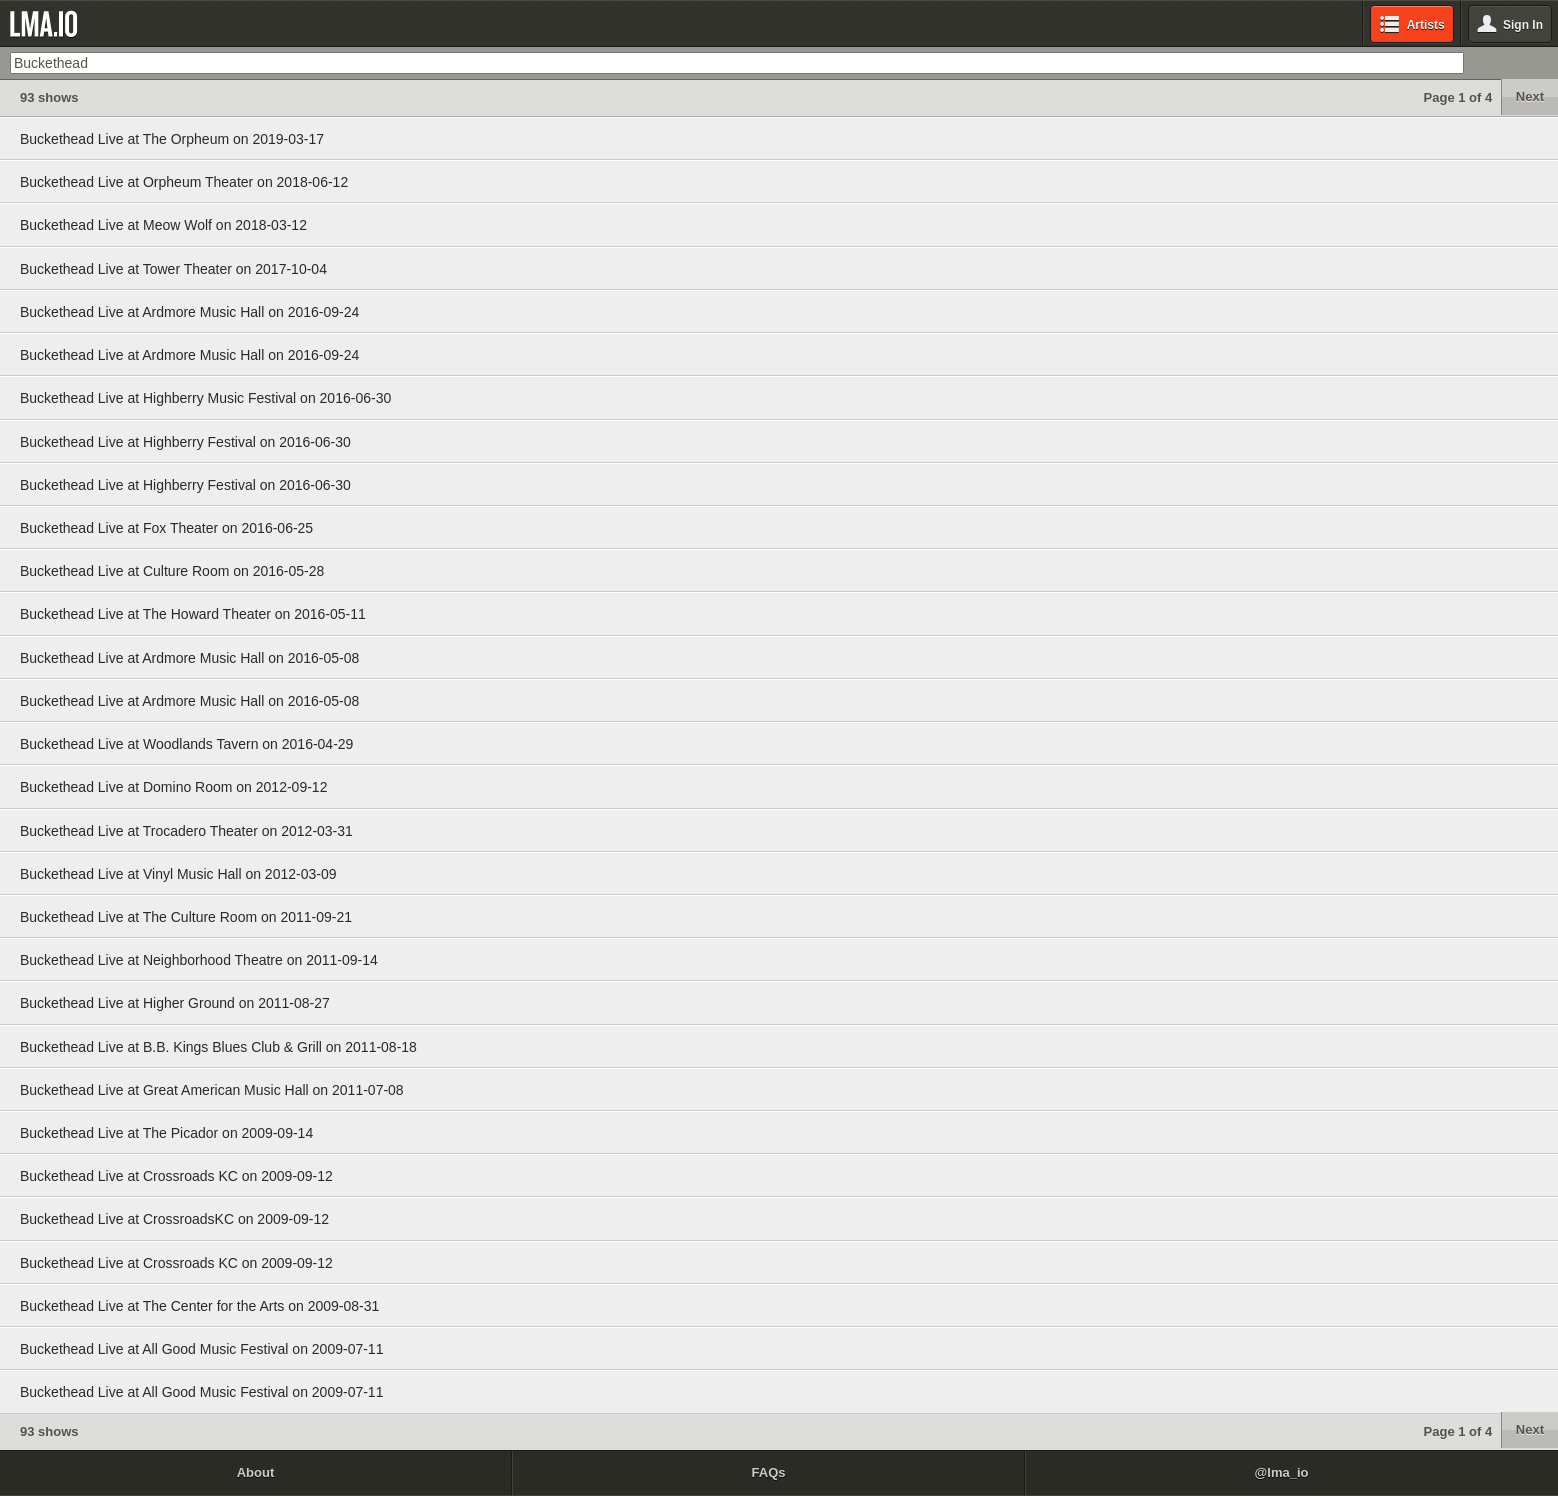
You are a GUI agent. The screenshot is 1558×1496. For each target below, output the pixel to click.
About (256, 1472)
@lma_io (1282, 1472)
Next (1530, 96)
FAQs (769, 1472)
